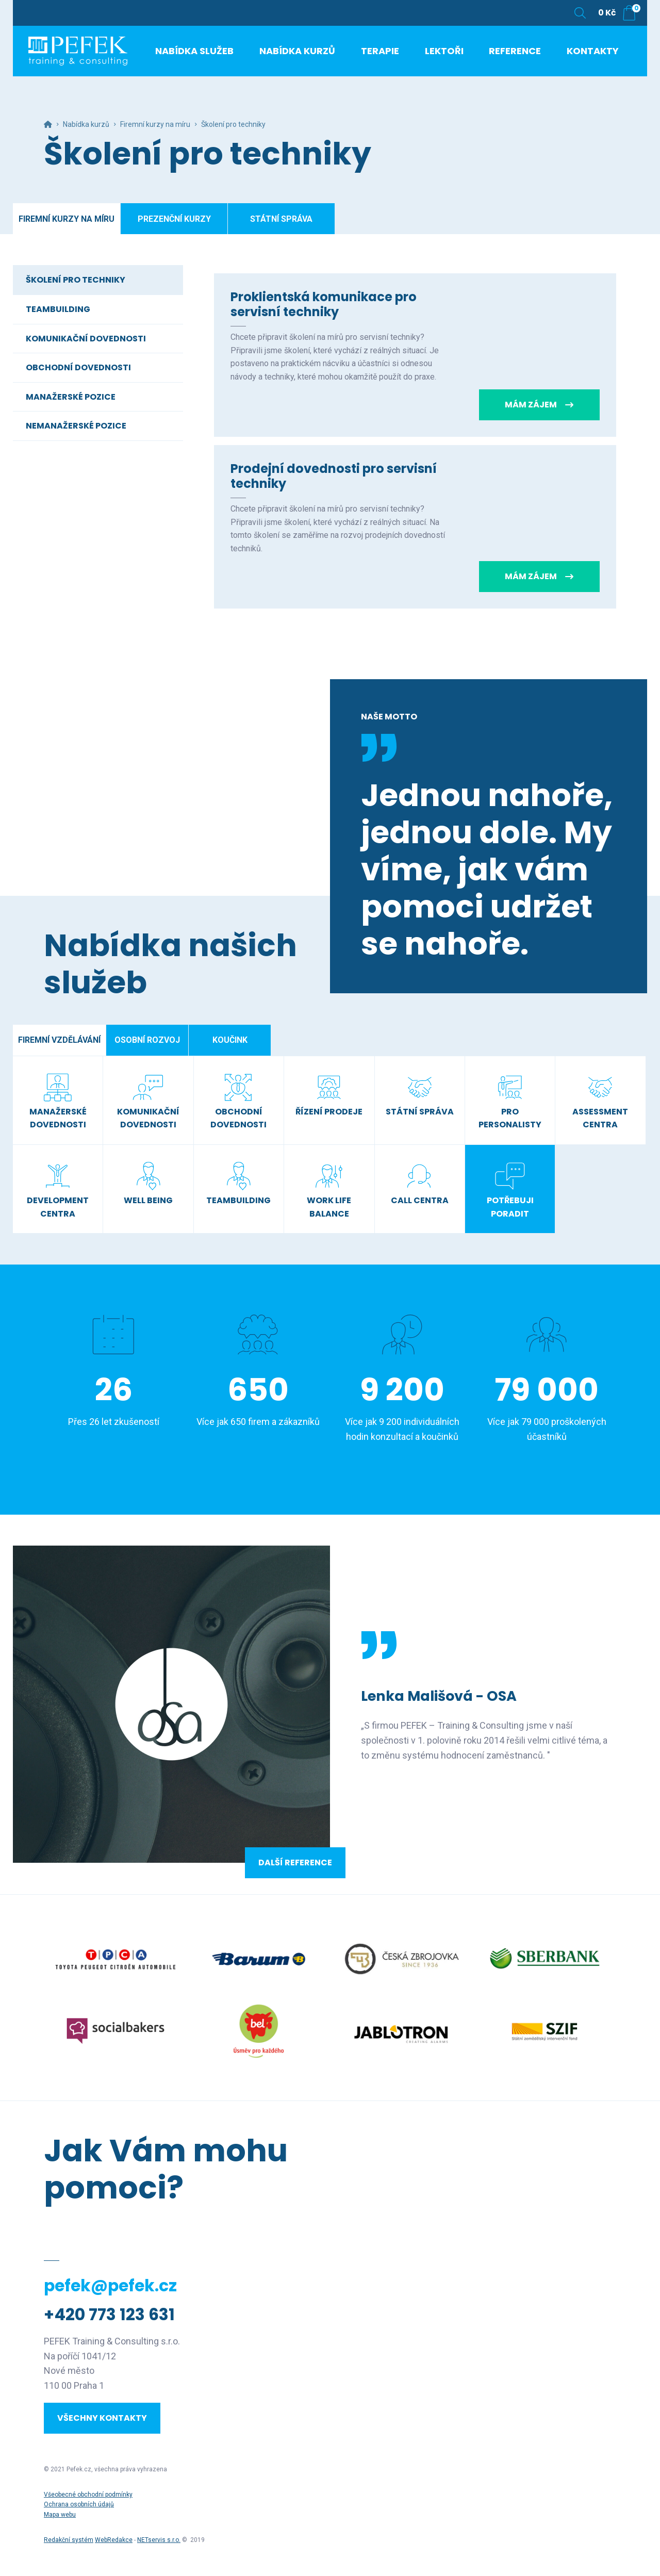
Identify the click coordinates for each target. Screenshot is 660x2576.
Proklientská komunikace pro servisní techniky (323, 304)
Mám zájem (539, 405)
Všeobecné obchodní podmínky (88, 2494)
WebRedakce (114, 2540)
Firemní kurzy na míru (155, 124)
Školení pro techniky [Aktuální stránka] (233, 124)
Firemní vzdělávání (59, 1040)
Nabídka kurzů (86, 124)
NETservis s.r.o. (158, 2540)
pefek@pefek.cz (110, 2285)
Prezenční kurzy (174, 219)
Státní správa (281, 219)
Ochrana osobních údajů (79, 2504)
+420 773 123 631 (109, 2314)
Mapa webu (60, 2514)
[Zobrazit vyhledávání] (580, 13)
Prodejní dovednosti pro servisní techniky (333, 476)
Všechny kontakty (102, 2418)
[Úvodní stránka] (90, 57)
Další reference (295, 1862)
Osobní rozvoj (147, 1040)
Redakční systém (68, 2540)
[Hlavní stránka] (48, 124)
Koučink (230, 1040)
